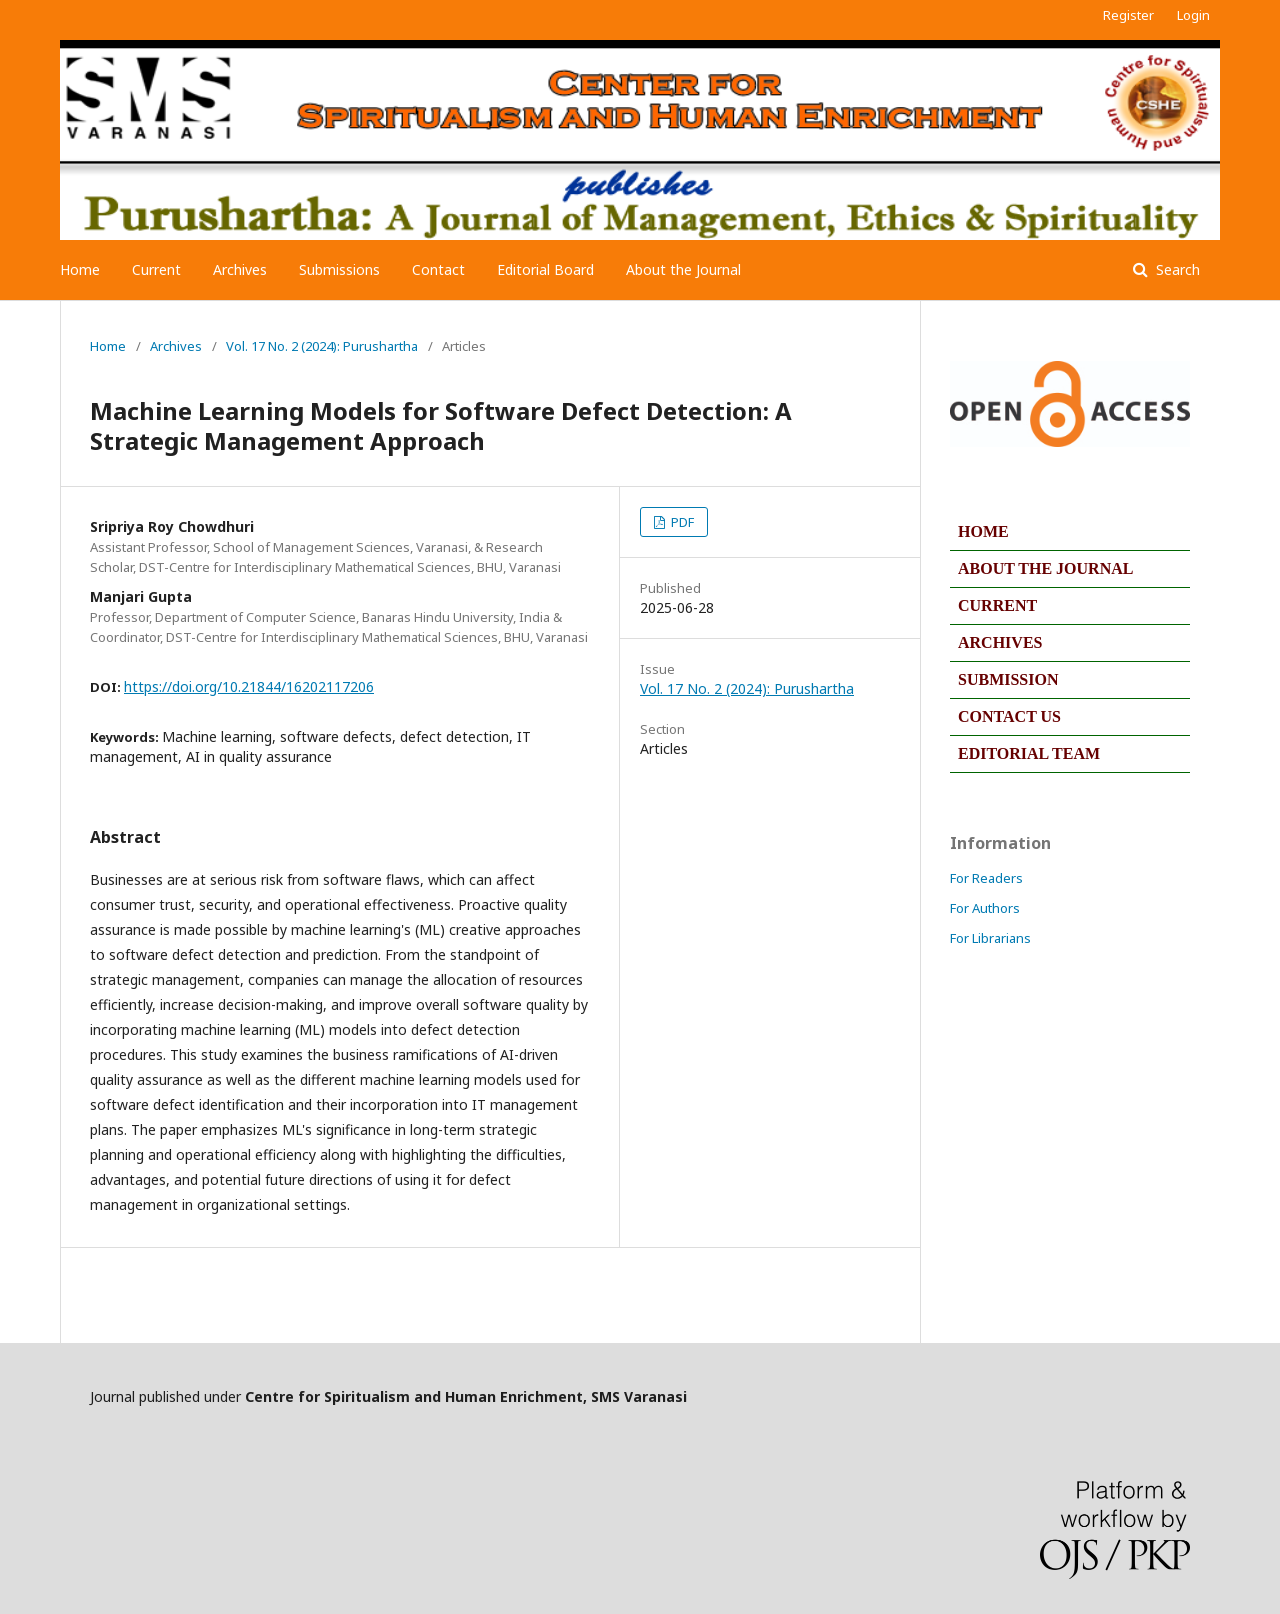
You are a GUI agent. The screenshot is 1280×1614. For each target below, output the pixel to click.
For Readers (986, 878)
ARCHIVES (1000, 642)
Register (1128, 15)
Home (80, 269)
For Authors (985, 908)
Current (156, 269)
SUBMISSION (1008, 679)
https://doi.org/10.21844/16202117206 (249, 686)
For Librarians (990, 938)
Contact (438, 269)
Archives (240, 269)
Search (1176, 269)
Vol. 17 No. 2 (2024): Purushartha (322, 346)
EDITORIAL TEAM (1029, 753)
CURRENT (997, 605)
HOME (983, 531)
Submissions (339, 269)
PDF (681, 522)
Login (1193, 15)
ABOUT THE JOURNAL (1045, 568)
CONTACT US (1009, 716)
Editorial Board (545, 269)
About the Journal (683, 269)
